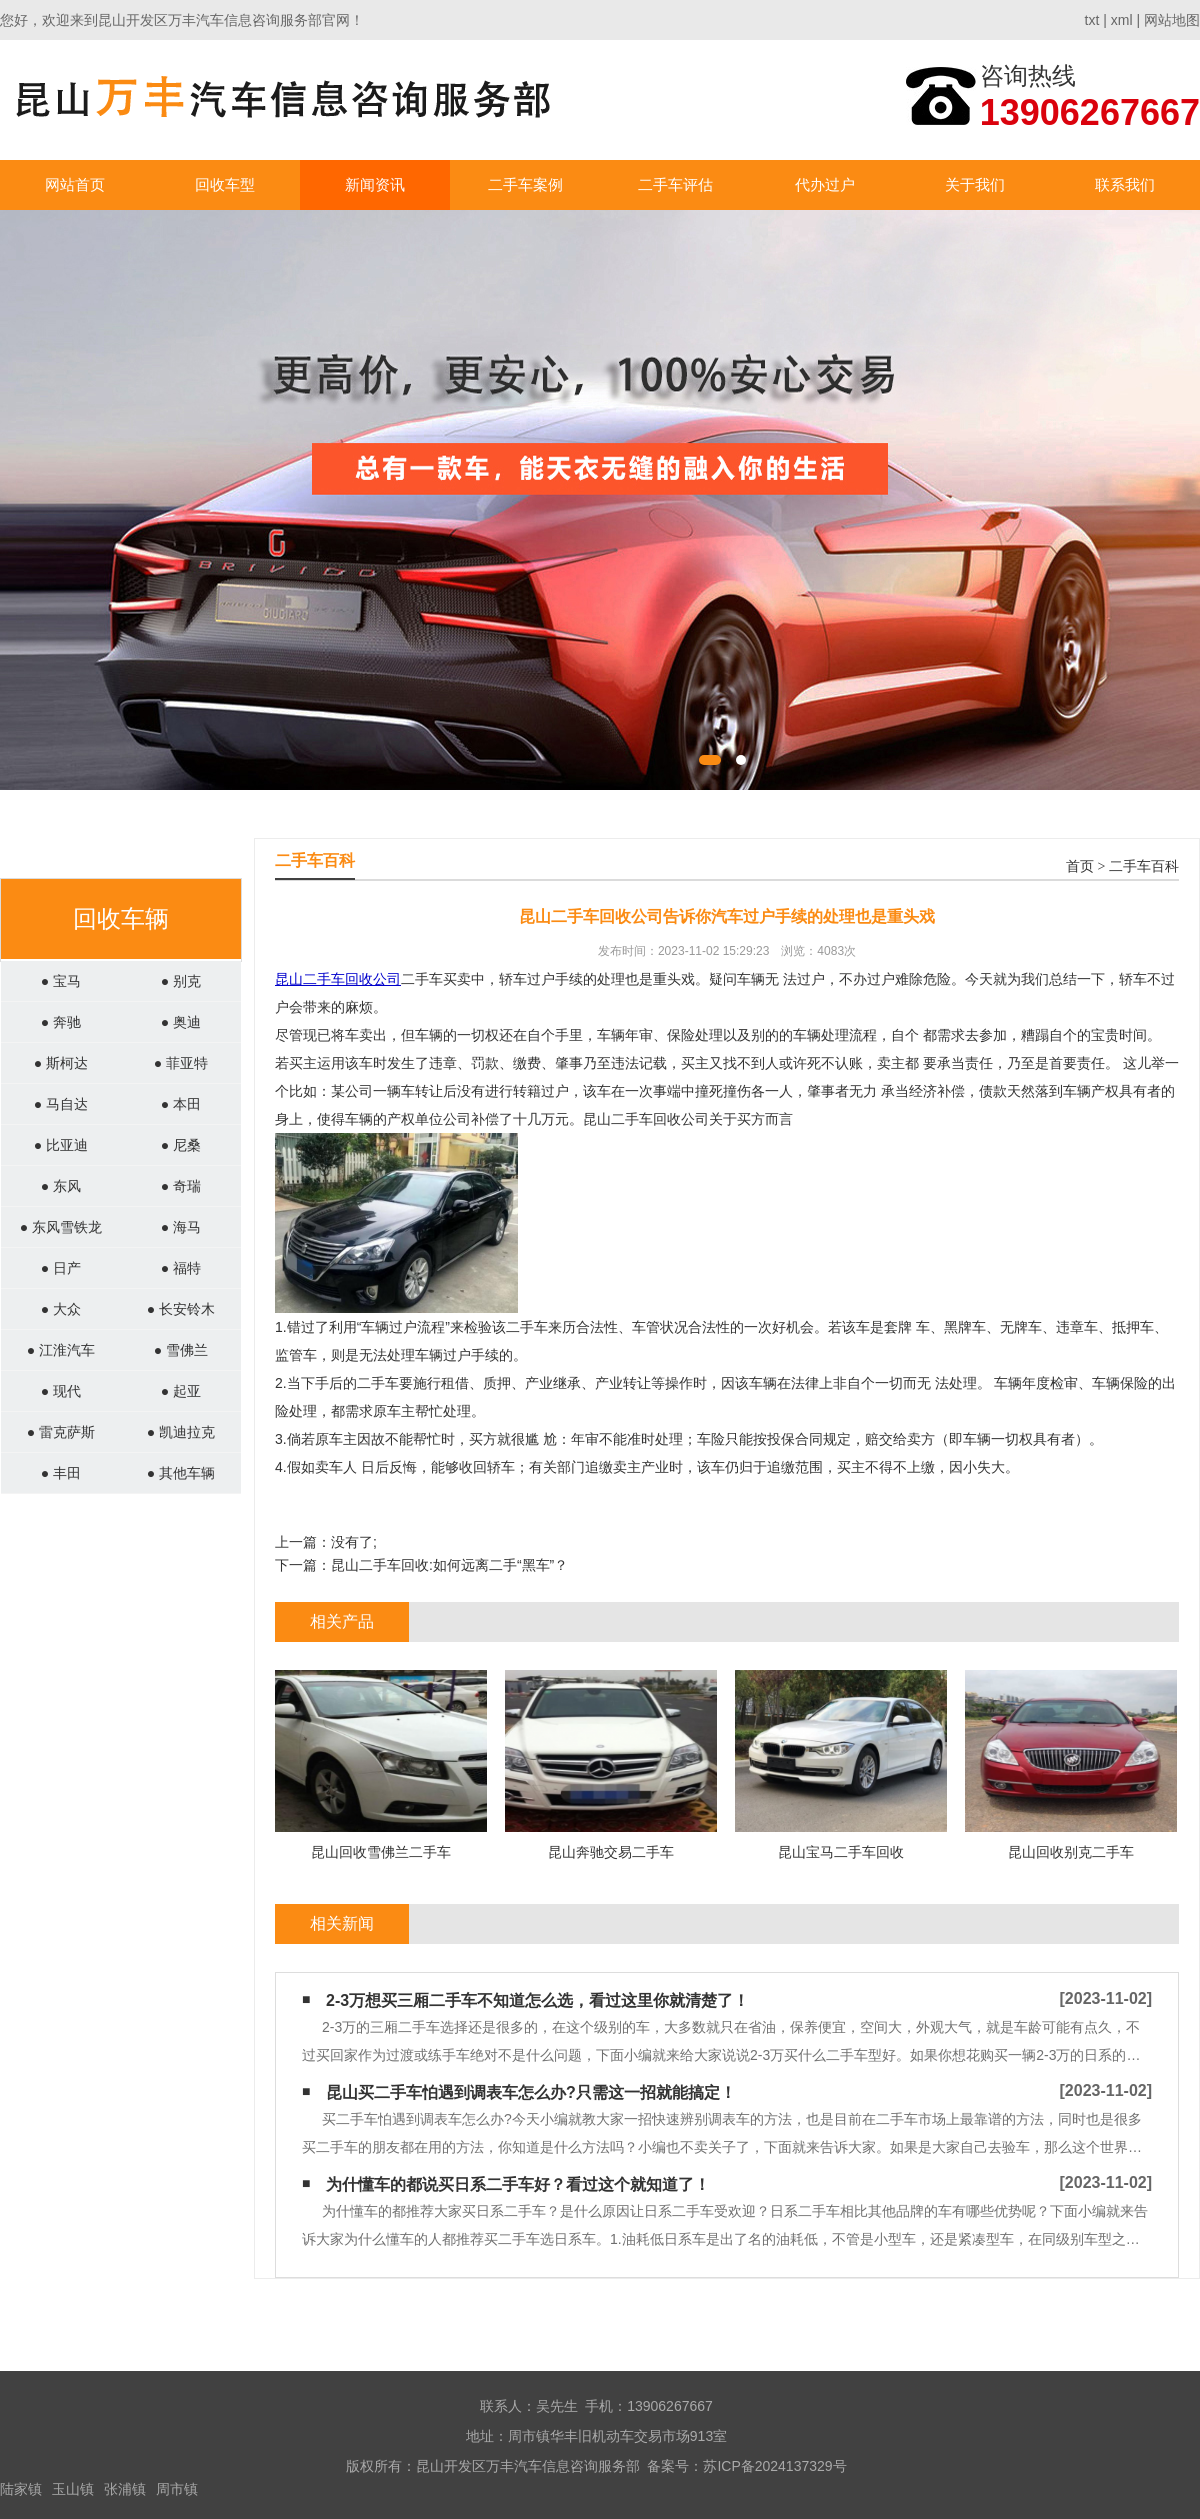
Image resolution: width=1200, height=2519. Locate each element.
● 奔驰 (61, 1022)
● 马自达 (61, 1104)
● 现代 (61, 1391)
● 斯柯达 (61, 1063)
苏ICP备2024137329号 (774, 2466)
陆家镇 (21, 2489)
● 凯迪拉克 (181, 1432)
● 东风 (61, 1186)
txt (1092, 20)
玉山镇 (73, 2489)
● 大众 (61, 1309)
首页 (1080, 866)
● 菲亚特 (181, 1063)
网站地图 (1172, 20)
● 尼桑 (181, 1145)
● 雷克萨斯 (61, 1432)
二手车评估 (675, 184)
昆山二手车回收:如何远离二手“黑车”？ (449, 1565)
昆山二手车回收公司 (338, 979)
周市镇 (177, 2489)
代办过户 (825, 184)
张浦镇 (125, 2489)
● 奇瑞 (181, 1186)
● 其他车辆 (181, 1473)
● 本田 (181, 1104)
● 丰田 (61, 1473)
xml (1122, 20)
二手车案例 (525, 184)
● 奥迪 (181, 1022)
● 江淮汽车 (61, 1350)
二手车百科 (1144, 866)
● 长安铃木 (181, 1309)
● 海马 (181, 1227)
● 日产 (61, 1268)
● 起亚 (181, 1391)
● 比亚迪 (61, 1145)
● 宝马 (61, 981)
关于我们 (975, 184)
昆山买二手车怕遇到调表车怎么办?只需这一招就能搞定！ (531, 2092)
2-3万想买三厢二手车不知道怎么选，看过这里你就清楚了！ (537, 2000)
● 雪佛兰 (181, 1350)
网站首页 (75, 184)
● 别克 (181, 981)
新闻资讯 (375, 184)
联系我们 (1125, 184)
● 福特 (181, 1268)
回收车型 (225, 184)
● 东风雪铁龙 (61, 1227)
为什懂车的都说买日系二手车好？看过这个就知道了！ (518, 2184)
